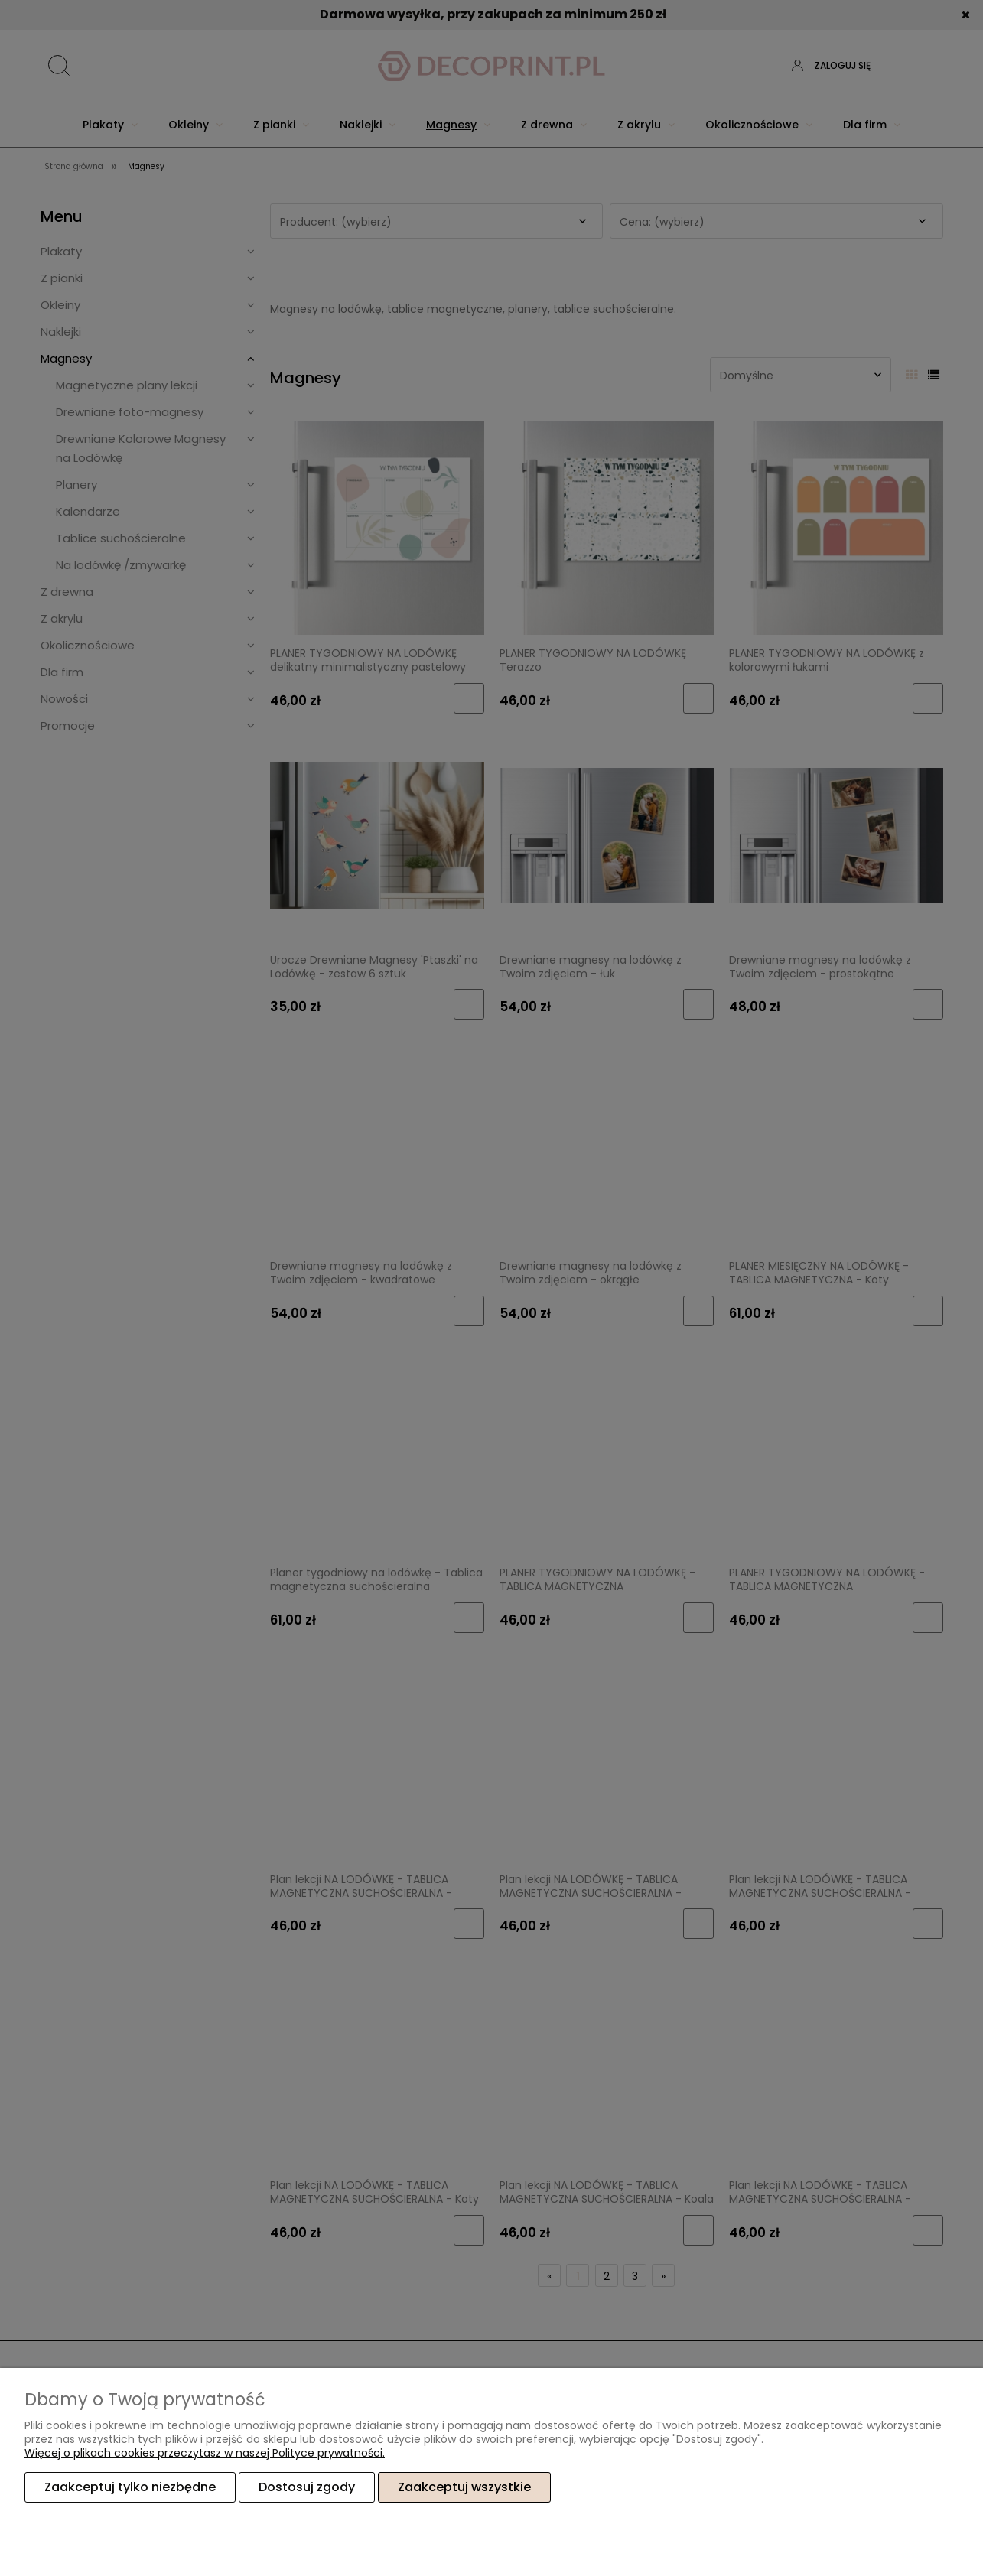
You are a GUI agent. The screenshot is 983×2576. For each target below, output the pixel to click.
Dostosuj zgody (307, 2487)
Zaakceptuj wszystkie (464, 2487)
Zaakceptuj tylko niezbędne (130, 2487)
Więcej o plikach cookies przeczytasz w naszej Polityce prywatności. (204, 2453)
